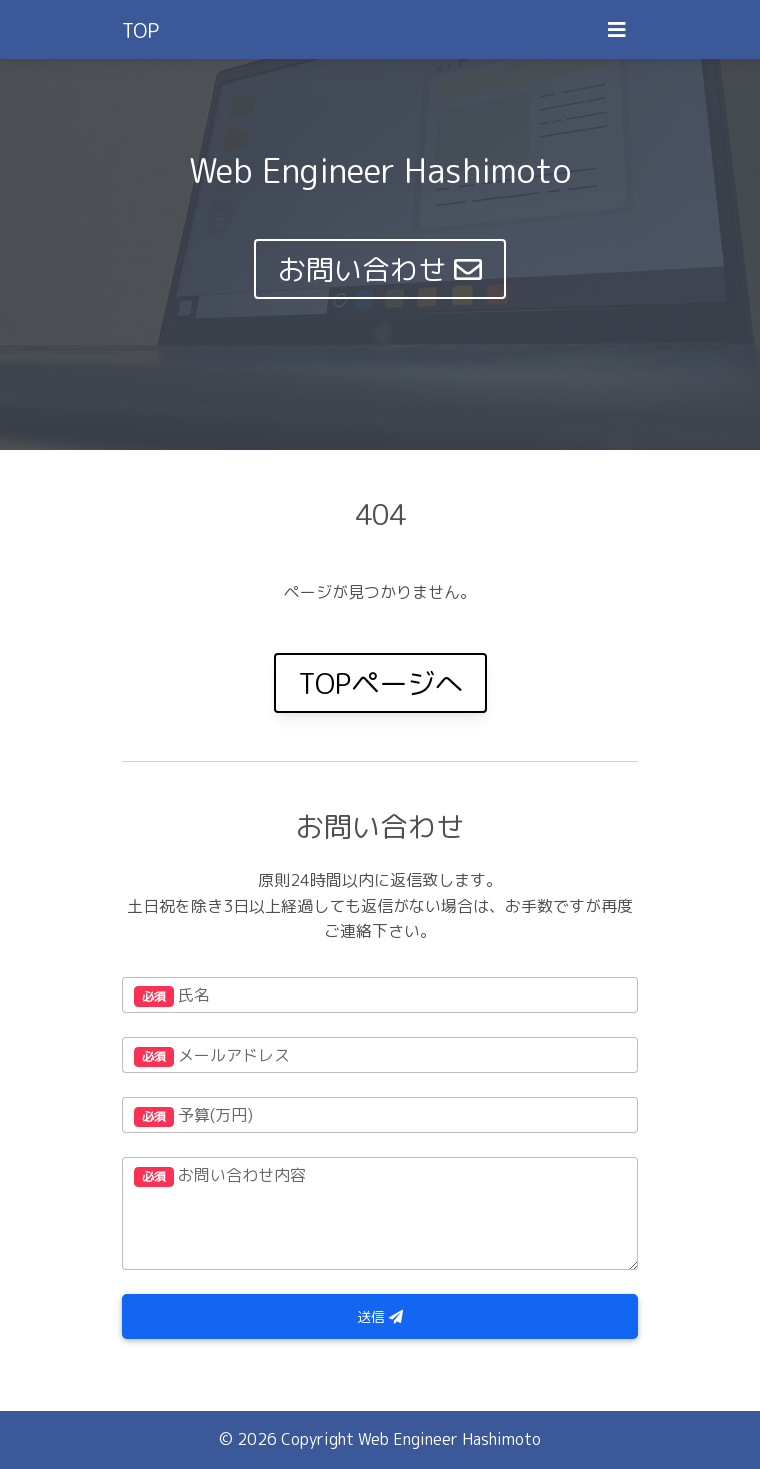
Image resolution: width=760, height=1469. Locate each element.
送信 (380, 1316)
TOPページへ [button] (380, 683)
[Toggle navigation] (617, 29)
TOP (140, 30)
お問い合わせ (380, 269)
